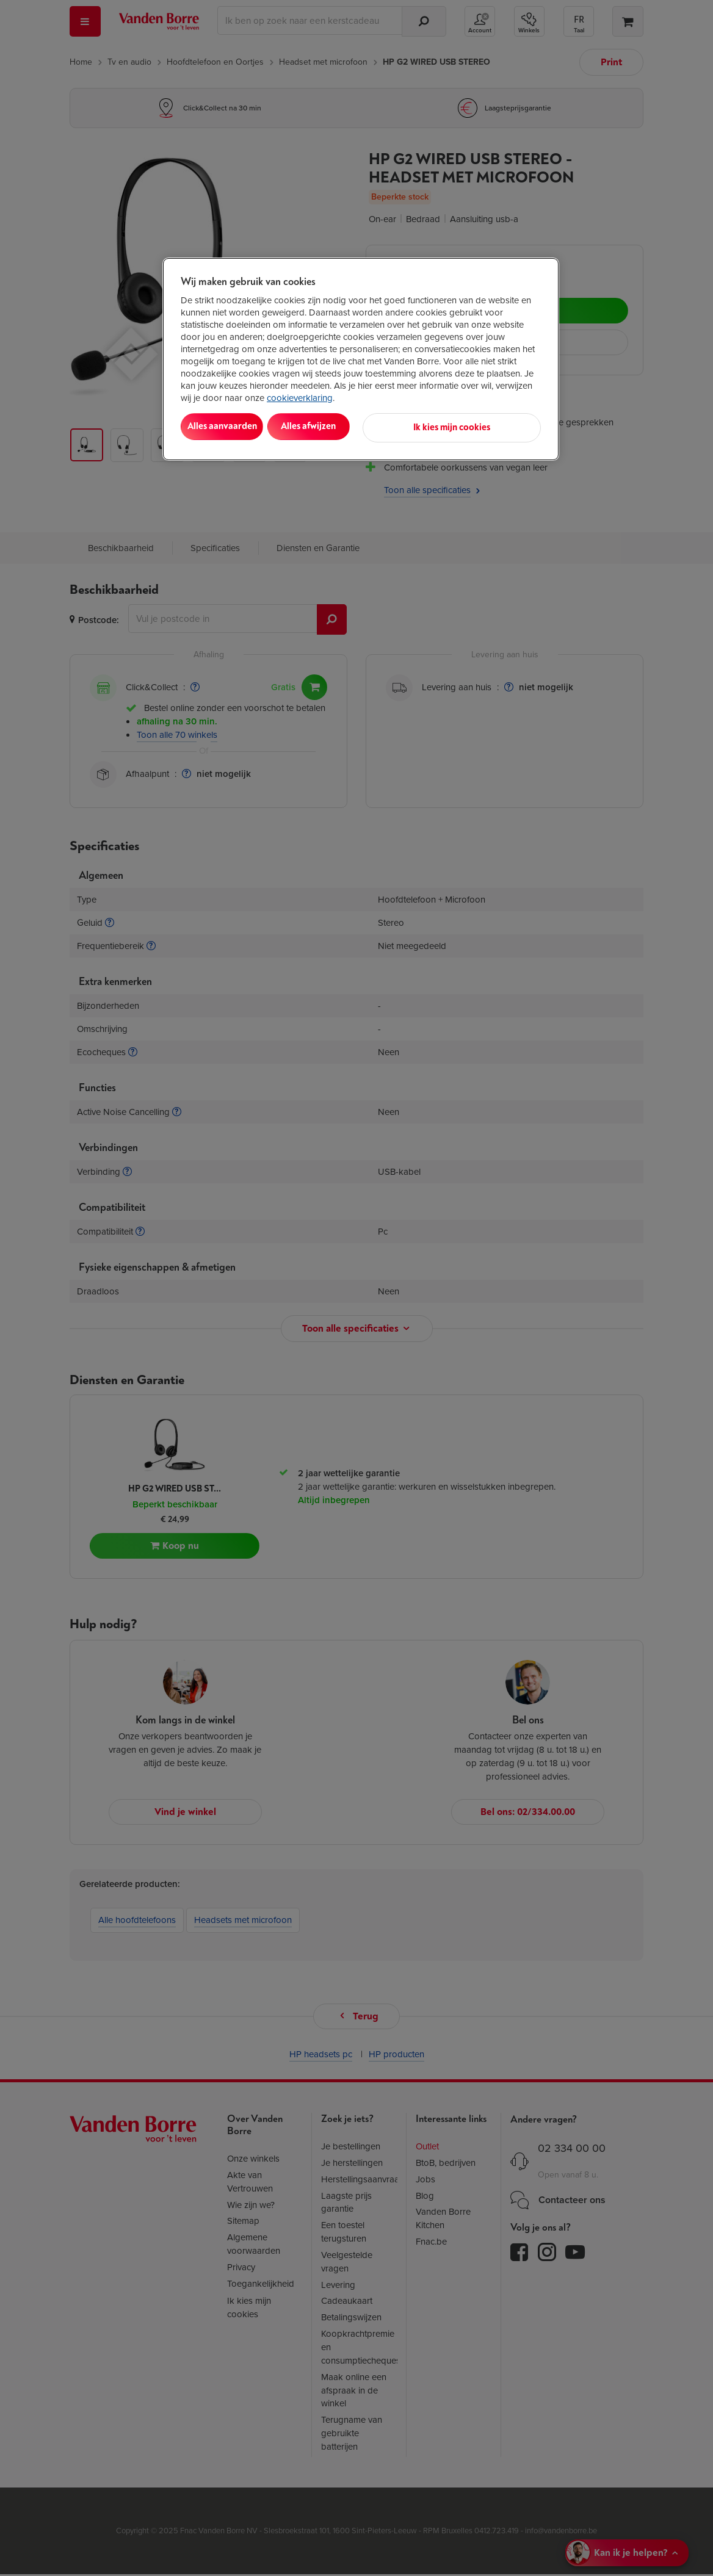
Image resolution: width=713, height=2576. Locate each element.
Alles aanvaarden (231, 426)
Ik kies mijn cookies (486, 426)
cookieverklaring (300, 398)
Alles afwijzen (338, 426)
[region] (360, 358)
